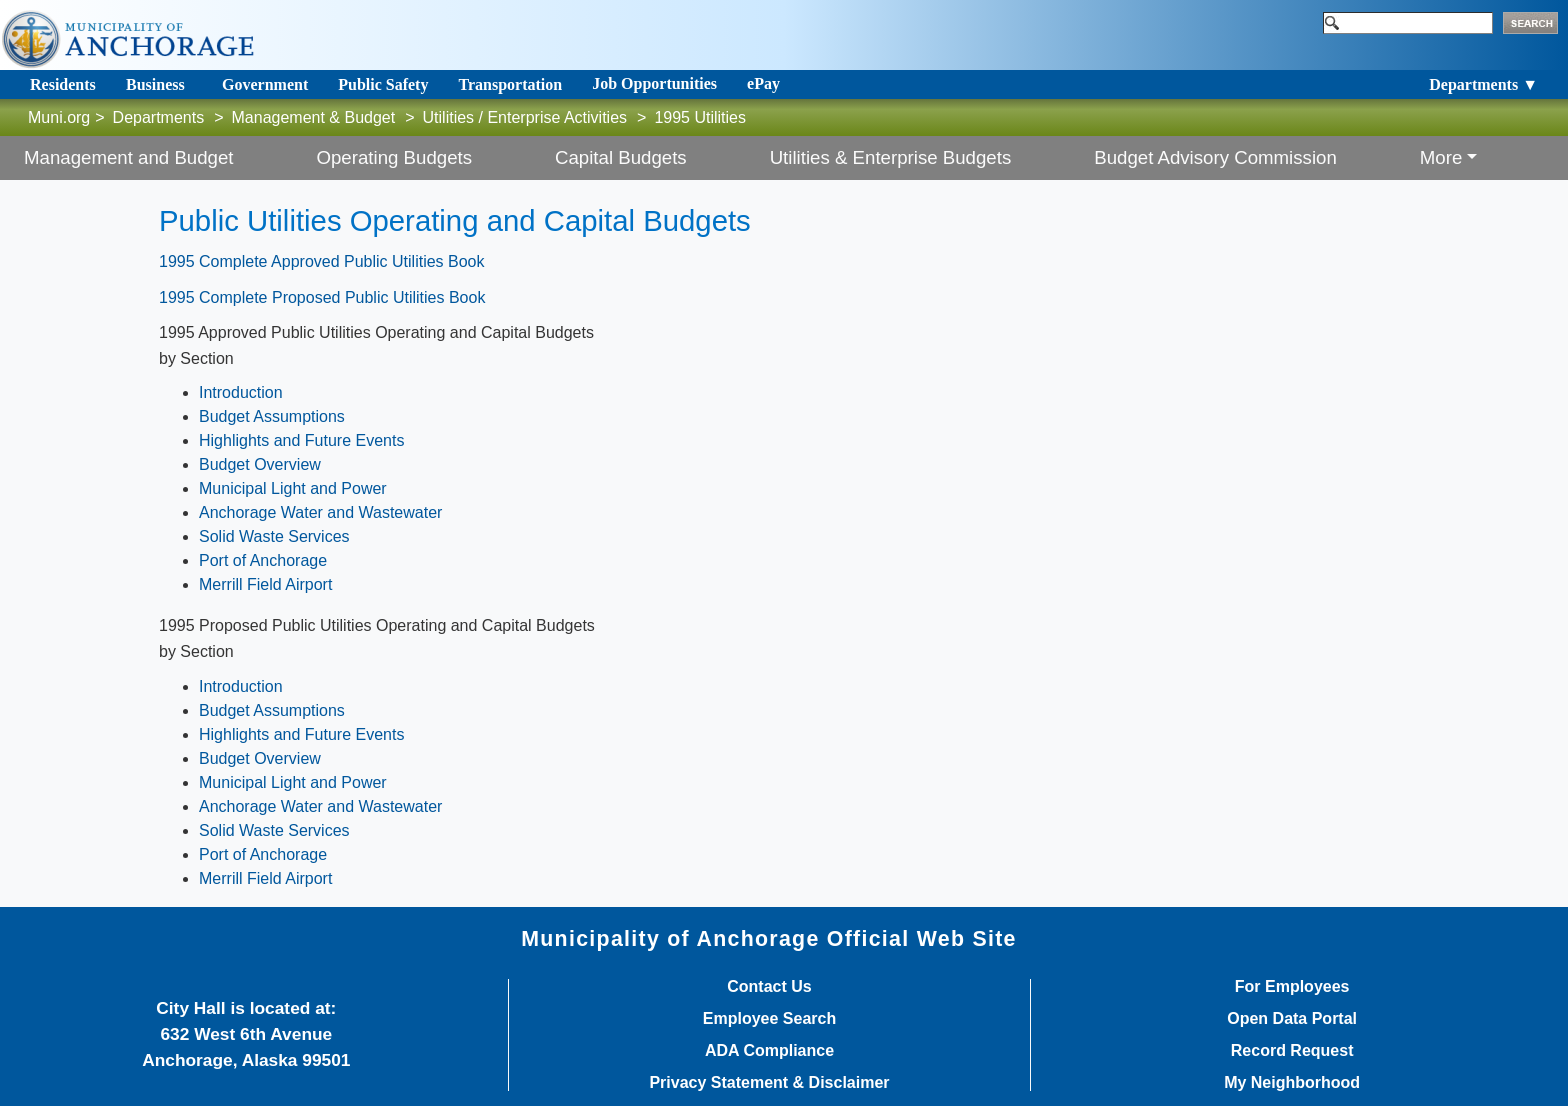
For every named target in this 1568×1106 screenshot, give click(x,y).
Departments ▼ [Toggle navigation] (1483, 84)
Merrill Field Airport (265, 584)
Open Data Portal (1292, 1019)
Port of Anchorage (263, 560)
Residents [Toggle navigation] (63, 84)
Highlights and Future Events (301, 440)
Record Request (1292, 1051)
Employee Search (769, 1019)
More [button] (1441, 157)
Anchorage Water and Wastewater (320, 512)
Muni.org (59, 117)
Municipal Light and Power (293, 488)
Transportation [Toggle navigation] (510, 84)
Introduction (241, 392)
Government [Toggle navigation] (265, 84)
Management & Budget (314, 117)
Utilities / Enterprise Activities (525, 117)
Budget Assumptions (272, 416)
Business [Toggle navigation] (155, 84)
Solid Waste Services (274, 536)
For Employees (1292, 987)
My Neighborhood (1292, 1083)
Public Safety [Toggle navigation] (383, 84)
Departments (159, 117)
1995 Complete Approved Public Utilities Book (322, 261)
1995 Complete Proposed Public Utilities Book (322, 297)
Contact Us (769, 987)
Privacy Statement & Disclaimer (769, 1083)
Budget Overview (260, 464)
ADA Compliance (769, 1051)
